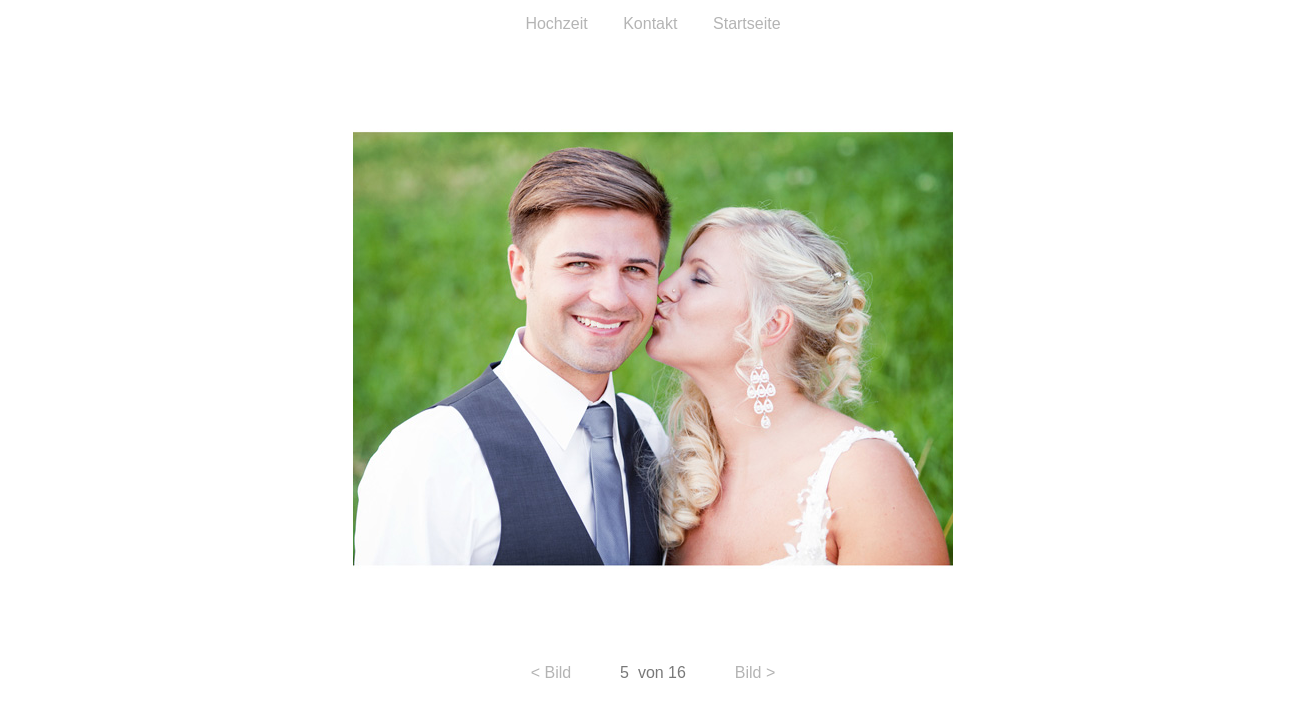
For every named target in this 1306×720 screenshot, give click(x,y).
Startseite (747, 23)
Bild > (755, 672)
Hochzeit (556, 23)
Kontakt (652, 23)
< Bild (551, 672)
